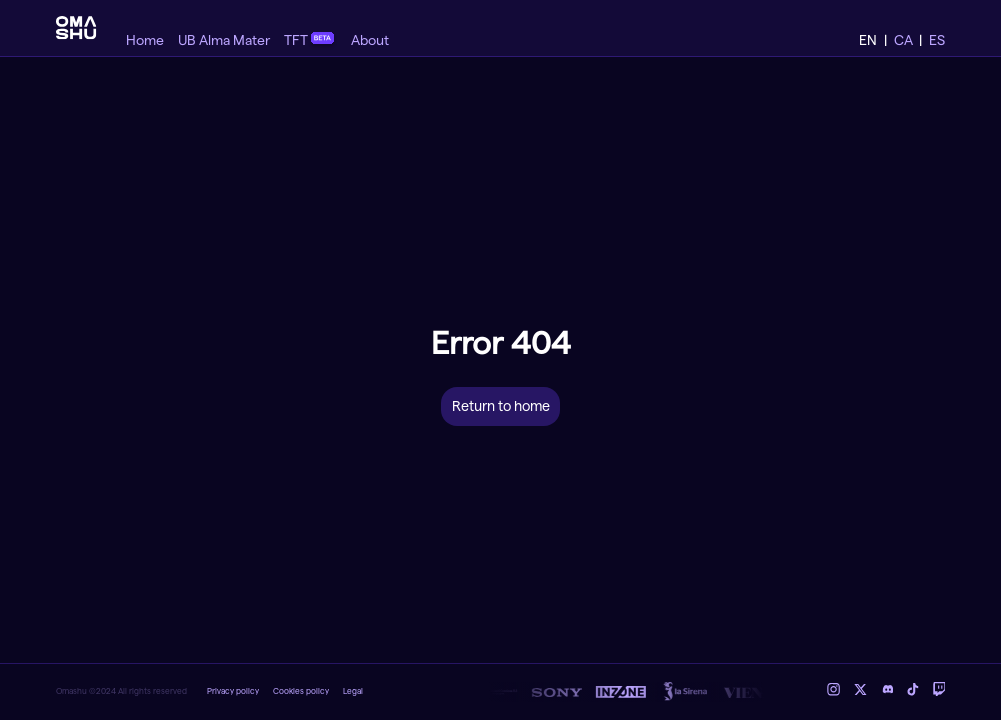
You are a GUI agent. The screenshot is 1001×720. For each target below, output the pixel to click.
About (370, 41)
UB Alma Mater (224, 41)
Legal (353, 691)
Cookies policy (301, 691)
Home (145, 41)
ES (937, 41)
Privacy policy (233, 691)
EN (868, 41)
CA (903, 41)
